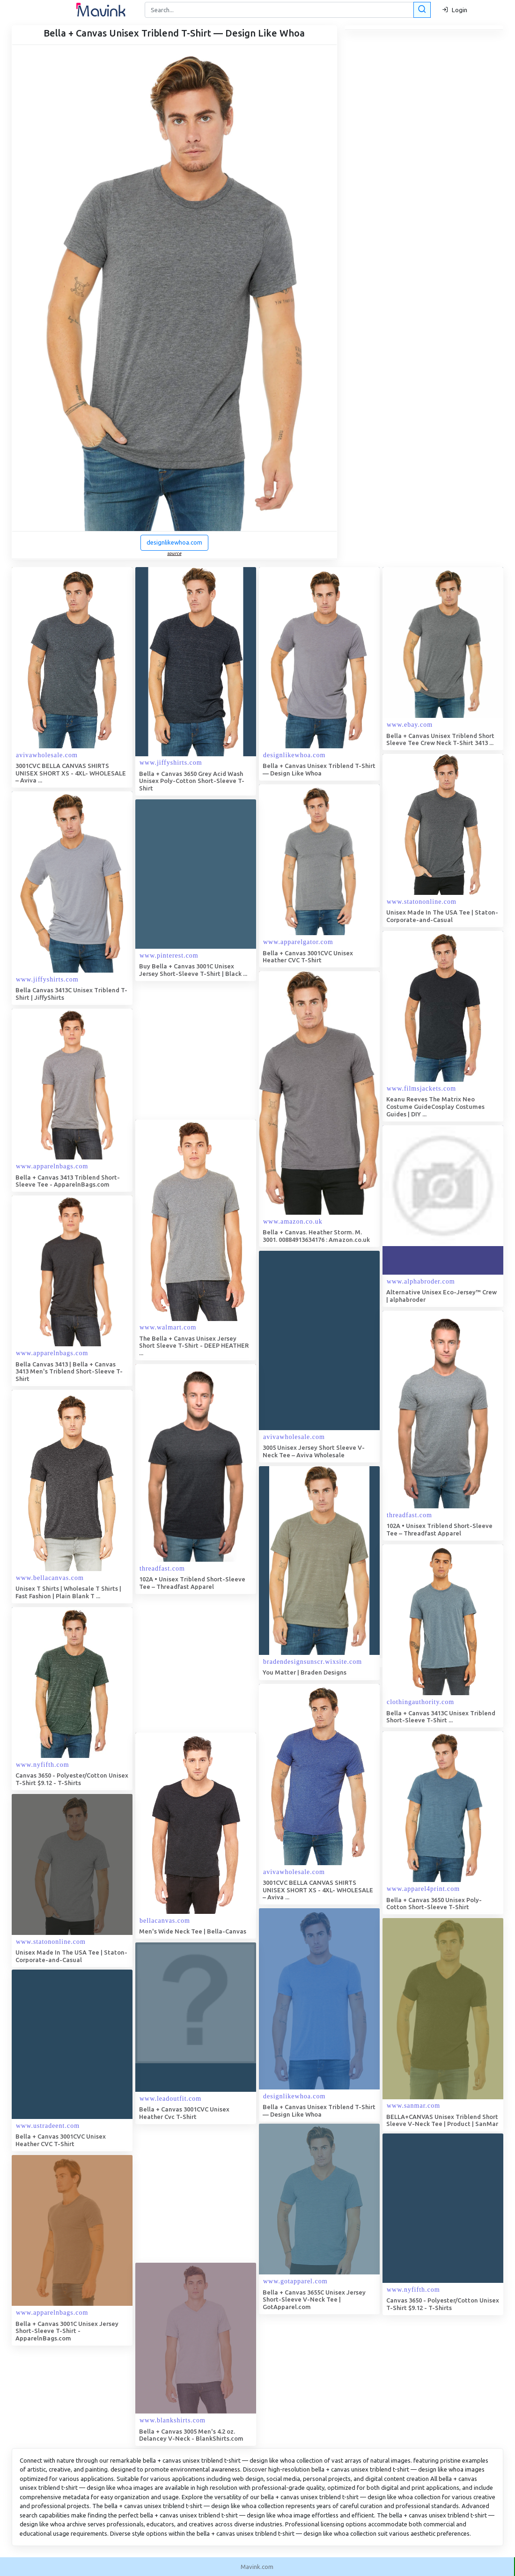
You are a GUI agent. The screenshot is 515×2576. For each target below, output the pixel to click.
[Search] (287, 10)
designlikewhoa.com (174, 542)
